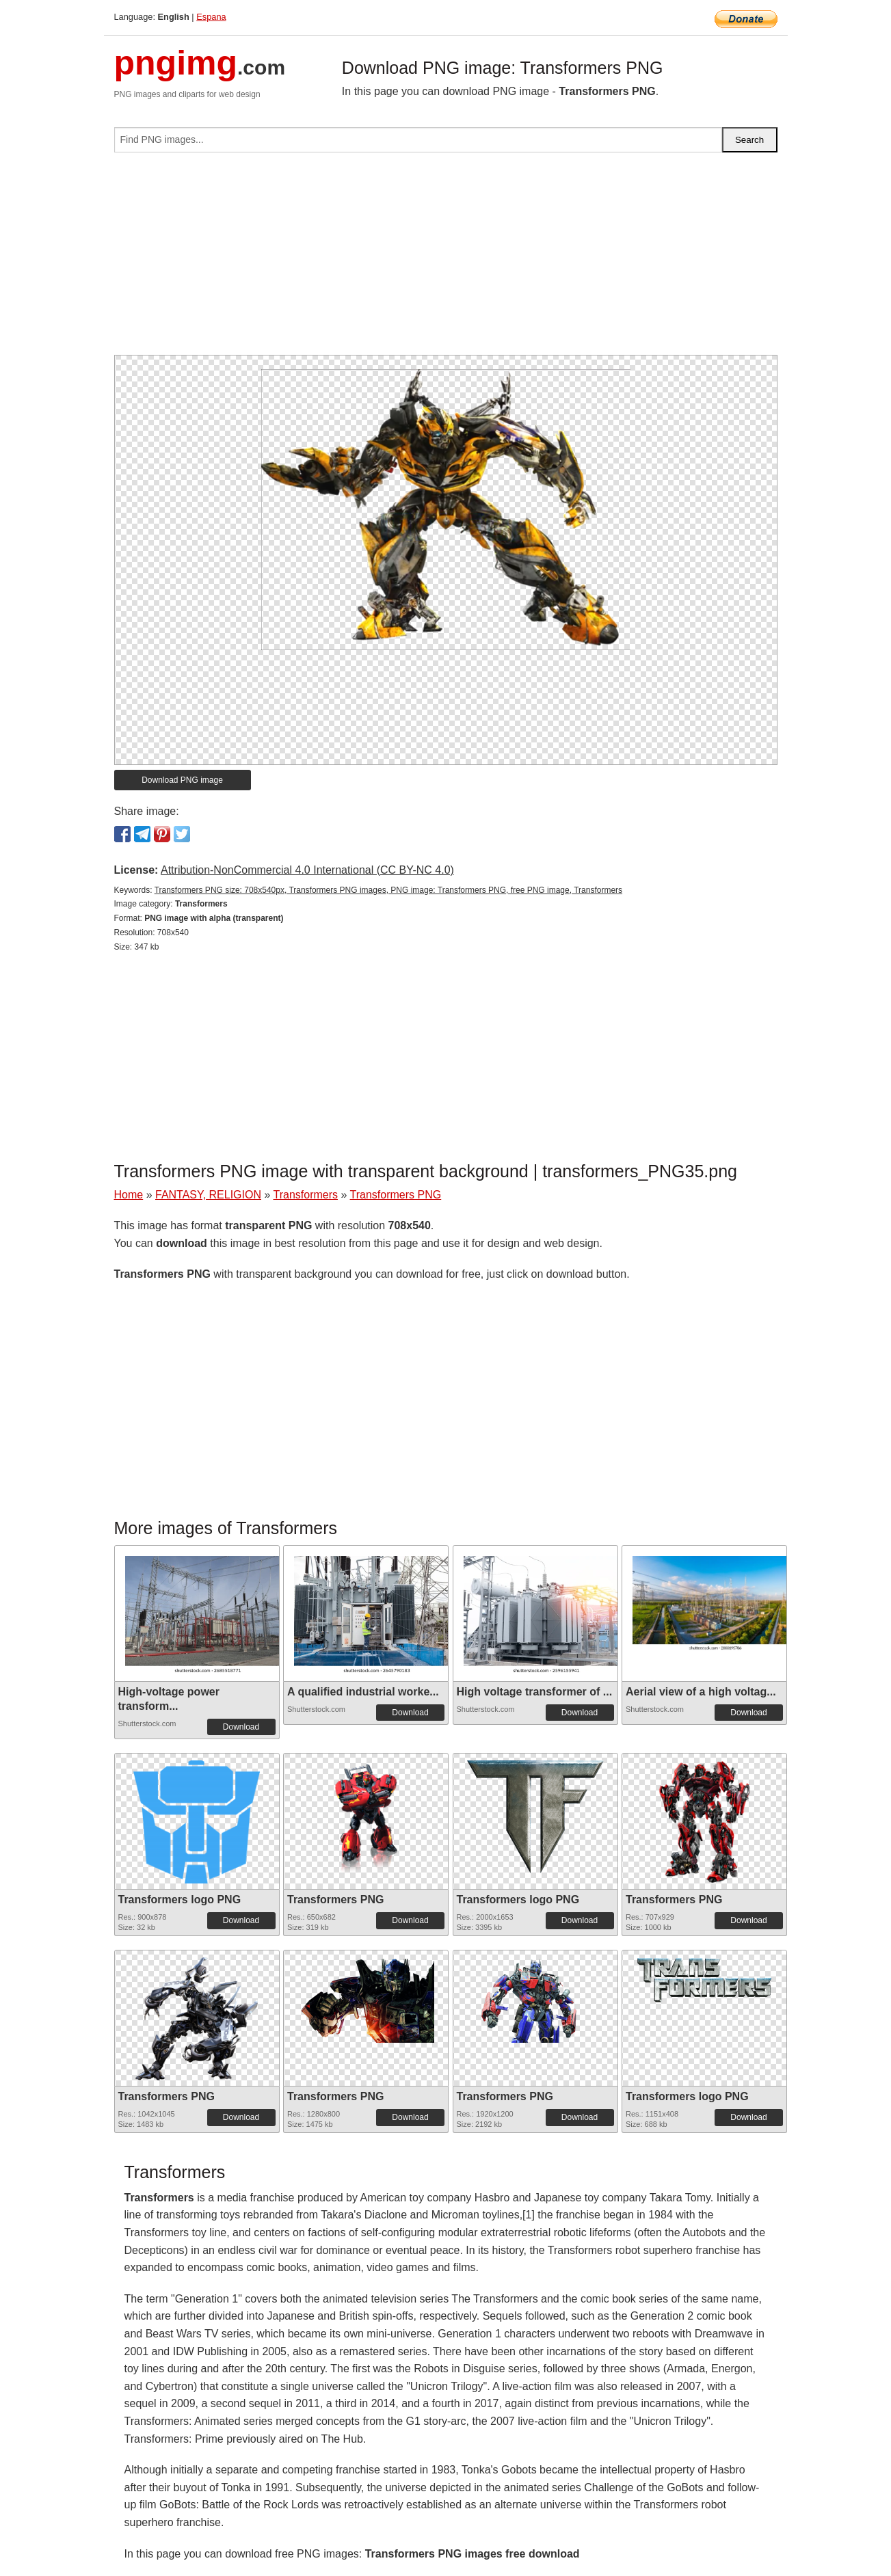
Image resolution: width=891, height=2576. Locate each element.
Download (241, 1727)
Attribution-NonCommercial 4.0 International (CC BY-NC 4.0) (307, 870)
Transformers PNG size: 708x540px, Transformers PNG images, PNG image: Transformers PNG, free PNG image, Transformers (388, 890)
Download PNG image (182, 780)
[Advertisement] (445, 259)
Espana (211, 17)
